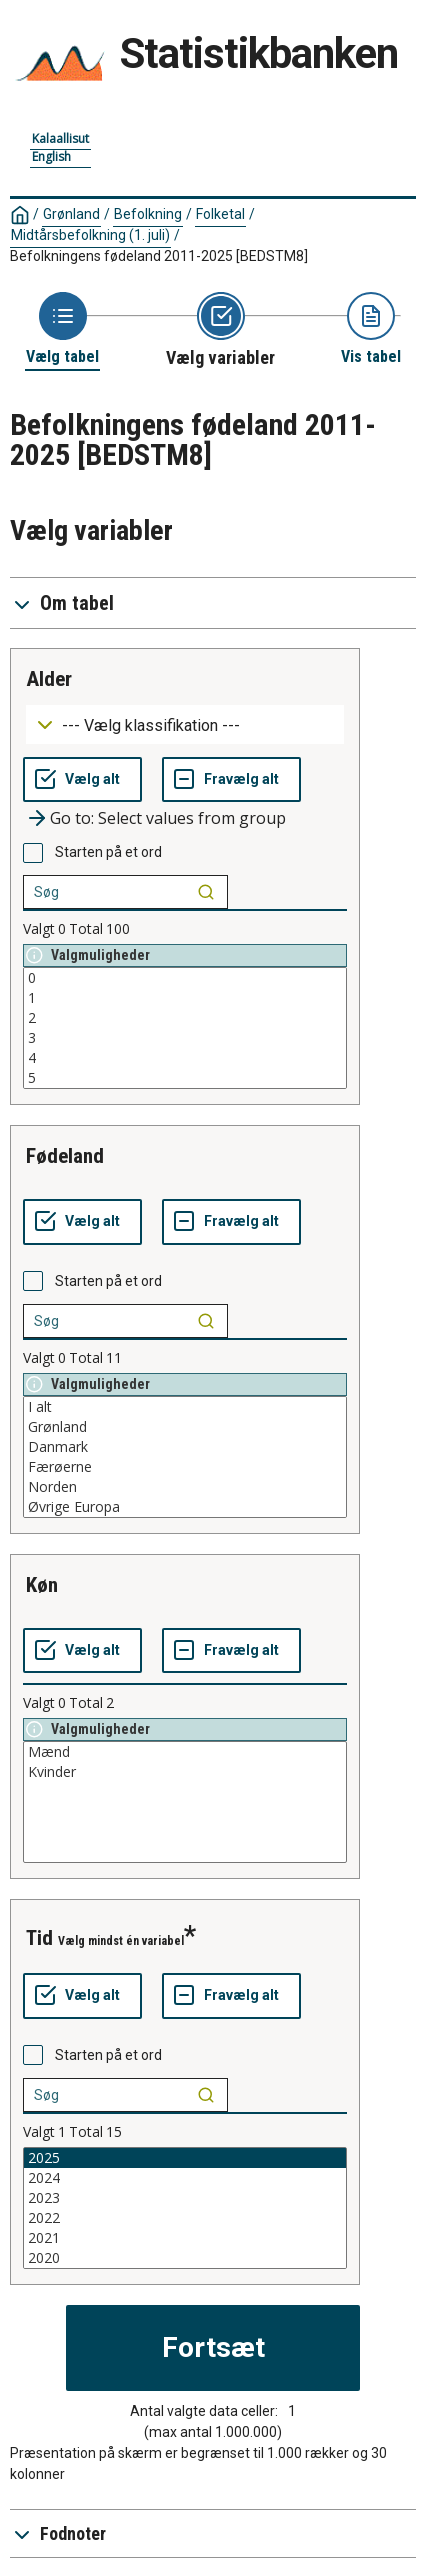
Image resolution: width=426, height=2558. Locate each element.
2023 (185, 2198)
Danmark (185, 1447)
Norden (185, 1487)
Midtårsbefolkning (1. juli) (90, 235)
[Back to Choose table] (62, 329)
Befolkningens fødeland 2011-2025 (159, 256)
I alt (185, 1407)
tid (39, 1938)
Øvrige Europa (185, 1507)
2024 (185, 2178)
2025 (185, 2158)
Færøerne (185, 1467)
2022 (185, 2218)
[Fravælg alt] (231, 780)
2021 (185, 2238)
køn (42, 1585)
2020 (185, 2258)
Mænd (185, 1752)
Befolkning (148, 214)
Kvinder (185, 1772)
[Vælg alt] (82, 780)
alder (49, 679)
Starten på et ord (108, 852)
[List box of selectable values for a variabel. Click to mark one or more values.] (185, 1028)
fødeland (65, 1156)
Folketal (220, 214)
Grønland (71, 214)
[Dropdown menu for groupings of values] (185, 724)
